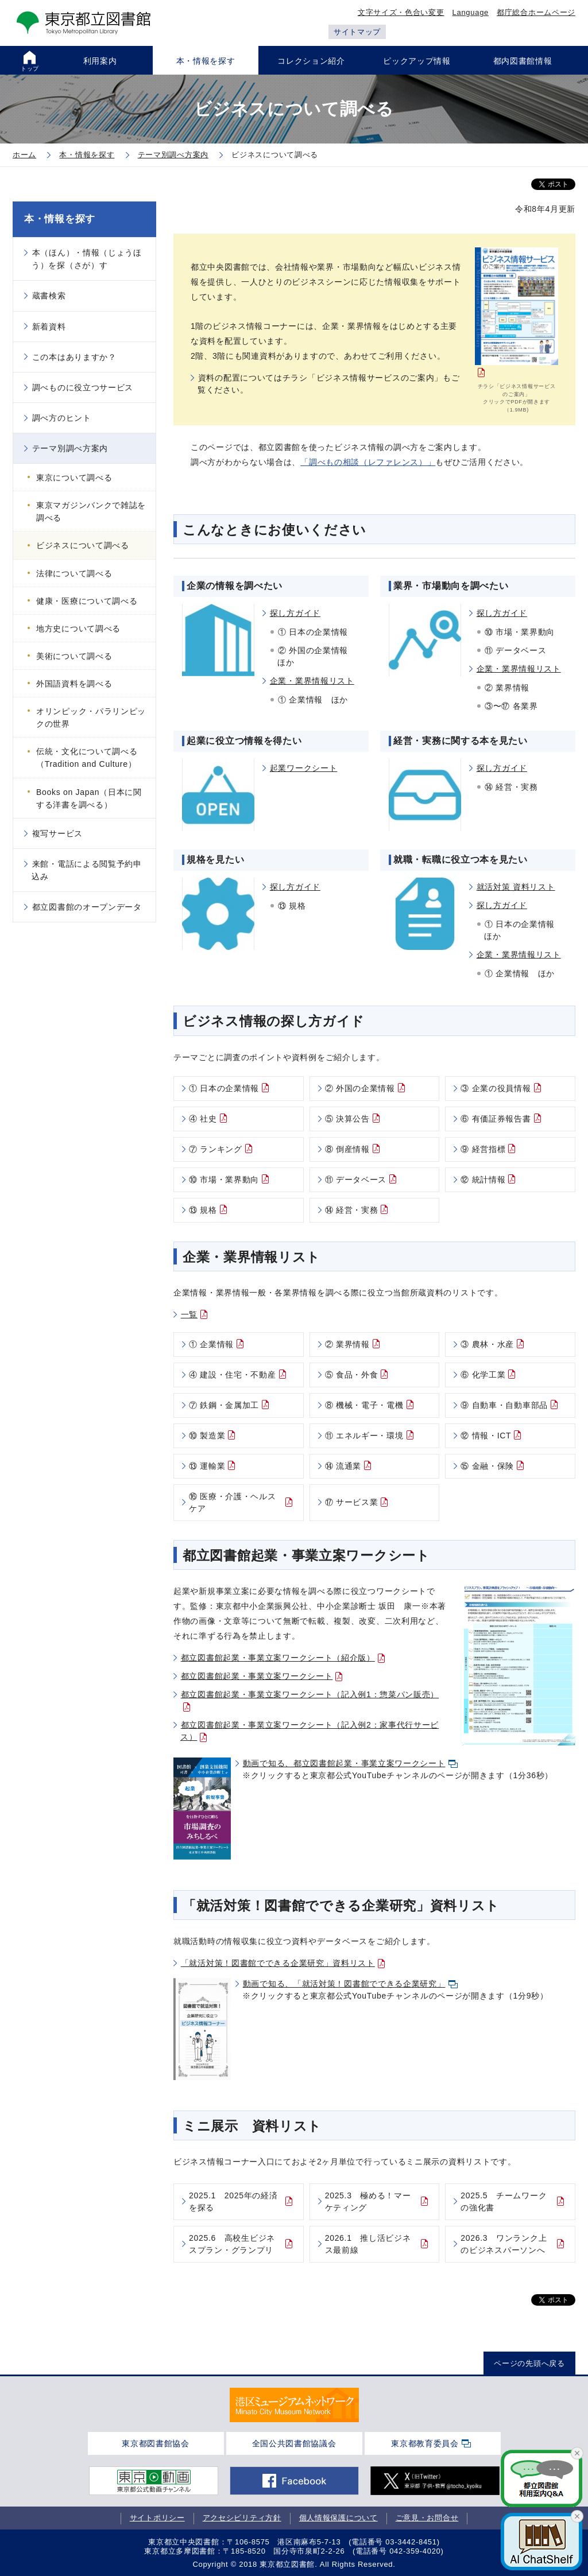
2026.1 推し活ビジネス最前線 (368, 2244)
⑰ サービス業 (351, 1502)
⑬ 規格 (203, 1210)
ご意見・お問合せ (427, 2517)
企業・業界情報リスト (312, 680)
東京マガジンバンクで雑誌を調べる (91, 511)
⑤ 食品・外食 (351, 1374)
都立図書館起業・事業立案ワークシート (257, 1676)
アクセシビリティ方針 (242, 2517)
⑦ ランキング (215, 1149)
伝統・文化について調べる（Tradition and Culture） (86, 758)
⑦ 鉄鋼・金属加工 (224, 1405)
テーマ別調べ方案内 (70, 448)
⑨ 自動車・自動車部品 (504, 1405)
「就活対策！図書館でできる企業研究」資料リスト (278, 1963)
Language (470, 12)
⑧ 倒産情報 (347, 1149)
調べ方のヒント (61, 417)
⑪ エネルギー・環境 (364, 1435)
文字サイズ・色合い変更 (401, 12)
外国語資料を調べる (74, 683)
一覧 (189, 1314)
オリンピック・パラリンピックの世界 (91, 717)
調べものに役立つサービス (82, 387)
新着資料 (49, 326)
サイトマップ (357, 32)
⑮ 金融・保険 (487, 1466)
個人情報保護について (338, 2517)
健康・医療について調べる (86, 601)
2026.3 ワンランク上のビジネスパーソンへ (504, 2244)
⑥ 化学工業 (483, 1374)
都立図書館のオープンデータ (87, 906)
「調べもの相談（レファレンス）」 (367, 462)
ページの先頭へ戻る (529, 2363)
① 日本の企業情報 (224, 1088)
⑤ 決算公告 (347, 1118)
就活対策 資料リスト (516, 886)
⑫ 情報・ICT (486, 1435)
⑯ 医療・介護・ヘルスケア (232, 1502)
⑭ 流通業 (343, 1466)
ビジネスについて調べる (82, 545)
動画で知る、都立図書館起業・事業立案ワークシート (344, 1763)
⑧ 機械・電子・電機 (364, 1405)
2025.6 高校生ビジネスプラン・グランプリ (232, 2244)
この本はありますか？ (74, 357)
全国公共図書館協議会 (294, 2443)
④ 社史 (203, 1118)
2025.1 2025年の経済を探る (233, 2201)
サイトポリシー (157, 2517)
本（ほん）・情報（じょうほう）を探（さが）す (87, 259)
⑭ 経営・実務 (351, 1210)
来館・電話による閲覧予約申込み (87, 870)
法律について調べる (74, 573)
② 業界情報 (347, 1344)
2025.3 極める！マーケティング (368, 2201)
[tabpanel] (294, 2405)
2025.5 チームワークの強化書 (504, 2201)
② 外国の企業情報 (360, 1088)
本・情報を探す (59, 219)
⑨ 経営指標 (483, 1149)
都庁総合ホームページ (536, 12)
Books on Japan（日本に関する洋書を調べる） (89, 798)
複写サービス (57, 833)
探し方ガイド (295, 613)
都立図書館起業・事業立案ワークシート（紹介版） (278, 1657)
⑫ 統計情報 (483, 1179)
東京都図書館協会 (155, 2443)
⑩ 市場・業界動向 (224, 1179)
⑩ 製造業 (207, 1435)
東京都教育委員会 (425, 2443)
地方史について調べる (78, 628)
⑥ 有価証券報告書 (496, 1118)
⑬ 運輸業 (207, 1466)
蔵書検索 (49, 295)
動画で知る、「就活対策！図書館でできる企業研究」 (344, 1983)
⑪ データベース (356, 1179)
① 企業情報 (211, 1344)
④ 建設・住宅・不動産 (232, 1374)
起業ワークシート (304, 768)
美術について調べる (74, 656)
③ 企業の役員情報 (496, 1088)
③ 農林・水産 (487, 1344)
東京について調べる (74, 477)
